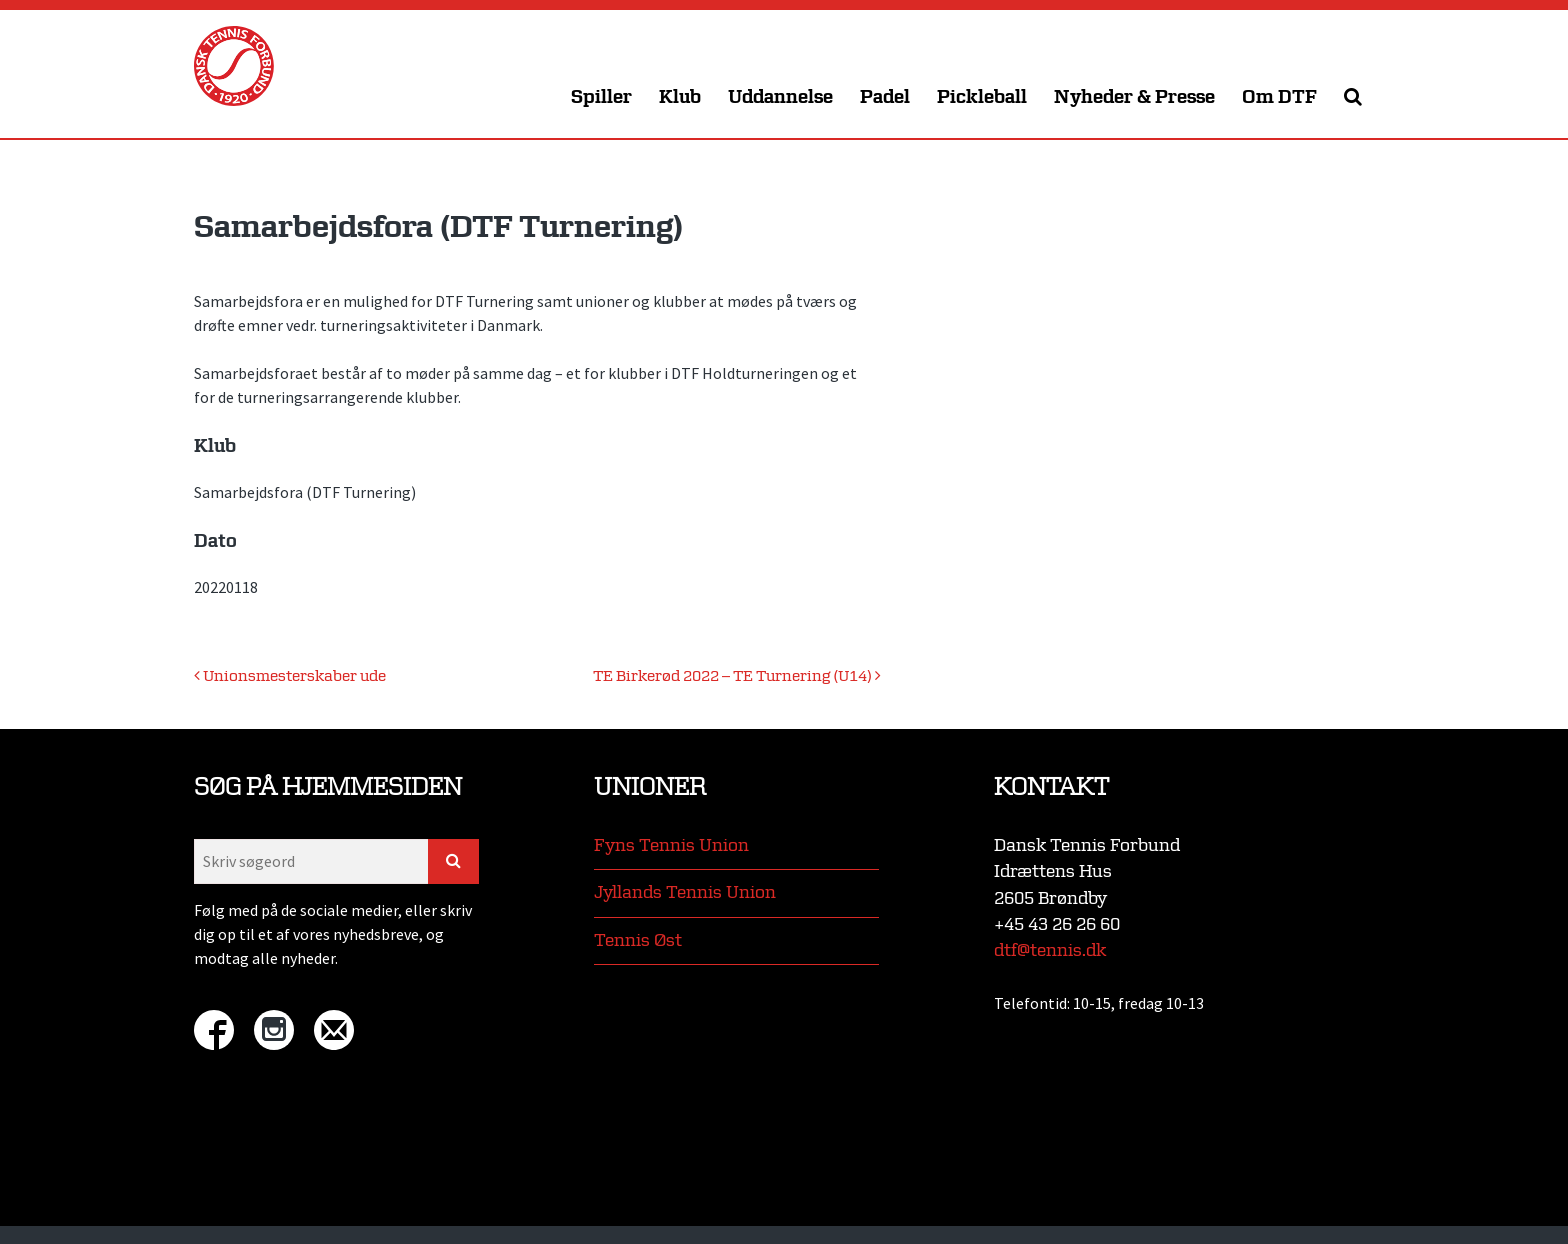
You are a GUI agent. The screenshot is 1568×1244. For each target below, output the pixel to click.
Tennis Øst (638, 940)
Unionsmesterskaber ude (290, 676)
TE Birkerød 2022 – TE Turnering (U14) (737, 676)
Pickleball (982, 97)
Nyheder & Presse (1134, 97)
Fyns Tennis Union (671, 845)
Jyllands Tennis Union (685, 892)
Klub (680, 97)
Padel (885, 97)
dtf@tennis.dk (1050, 950)
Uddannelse (780, 97)
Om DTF (1279, 97)
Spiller (601, 97)
